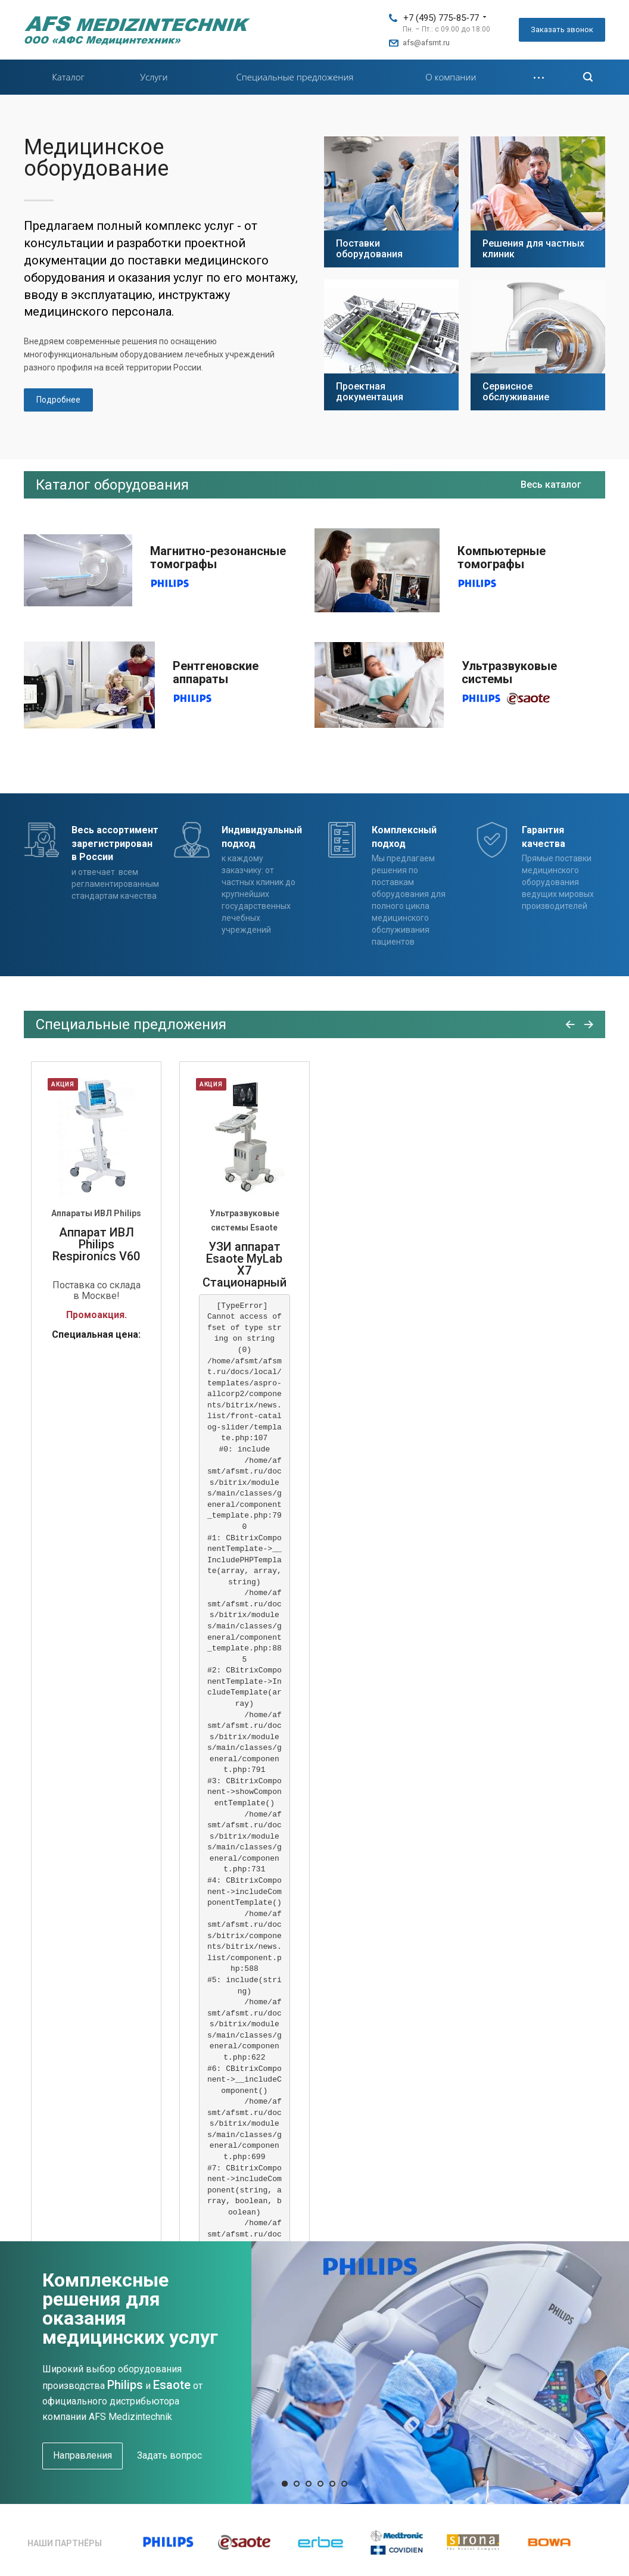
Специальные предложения (294, 77)
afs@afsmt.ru (426, 42)
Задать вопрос (169, 2455)
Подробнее (58, 399)
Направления (82, 2455)
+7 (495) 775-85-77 (441, 18)
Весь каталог (551, 484)
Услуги (153, 77)
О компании (450, 77)
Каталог (68, 77)
